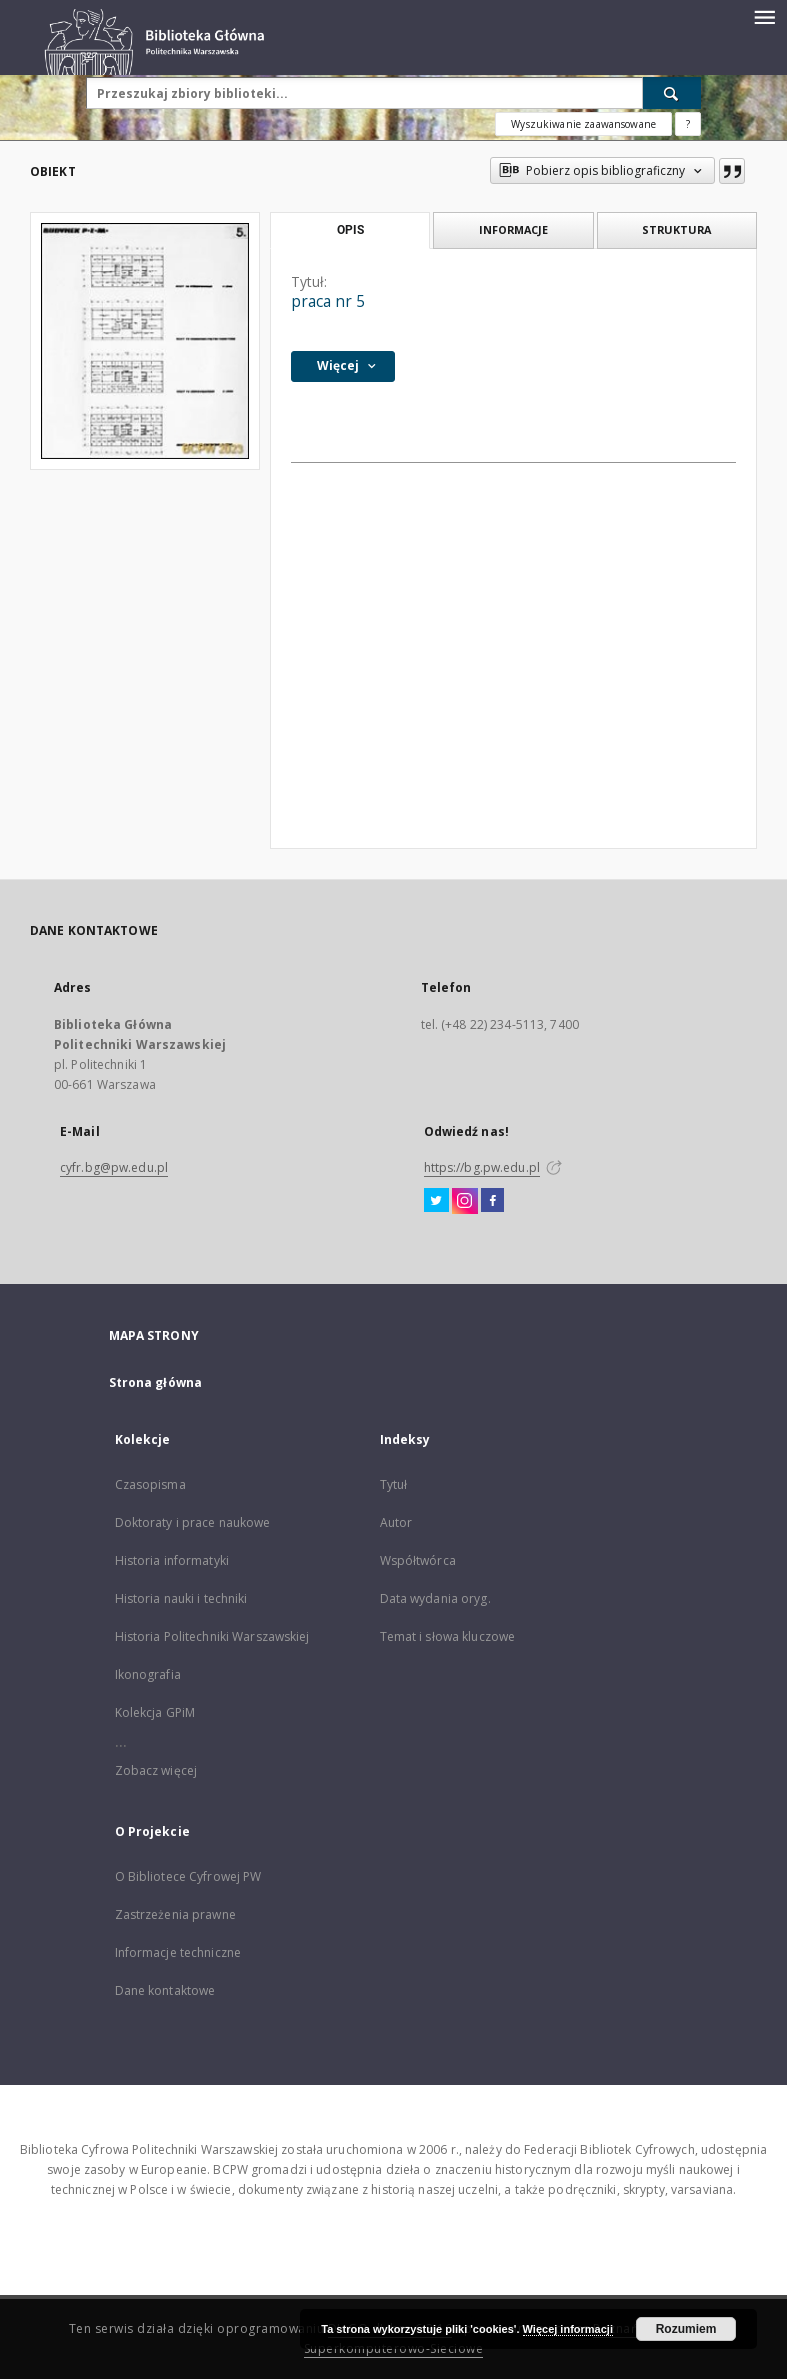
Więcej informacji (568, 2329)
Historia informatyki (172, 1560)
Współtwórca (418, 1560)
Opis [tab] (350, 230)
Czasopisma (150, 1484)
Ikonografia (148, 1674)
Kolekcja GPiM (155, 1712)
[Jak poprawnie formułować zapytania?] (688, 124)
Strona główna (156, 1382)
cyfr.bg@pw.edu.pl (114, 1167)
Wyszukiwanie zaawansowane (583, 124)
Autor (396, 1522)
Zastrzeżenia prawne (175, 1914)
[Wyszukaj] (672, 93)
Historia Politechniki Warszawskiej (212, 1636)
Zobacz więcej (156, 1770)
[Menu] (764, 16)
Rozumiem (686, 2329)
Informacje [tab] (513, 229)
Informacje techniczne (178, 1952)
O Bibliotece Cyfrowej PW (188, 1876)
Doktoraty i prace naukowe (193, 1522)
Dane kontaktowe (165, 1990)
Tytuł (394, 1484)
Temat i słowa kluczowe (448, 1636)
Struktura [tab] (676, 229)
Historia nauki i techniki (181, 1598)
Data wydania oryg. (435, 1598)
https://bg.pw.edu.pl (482, 1167)
